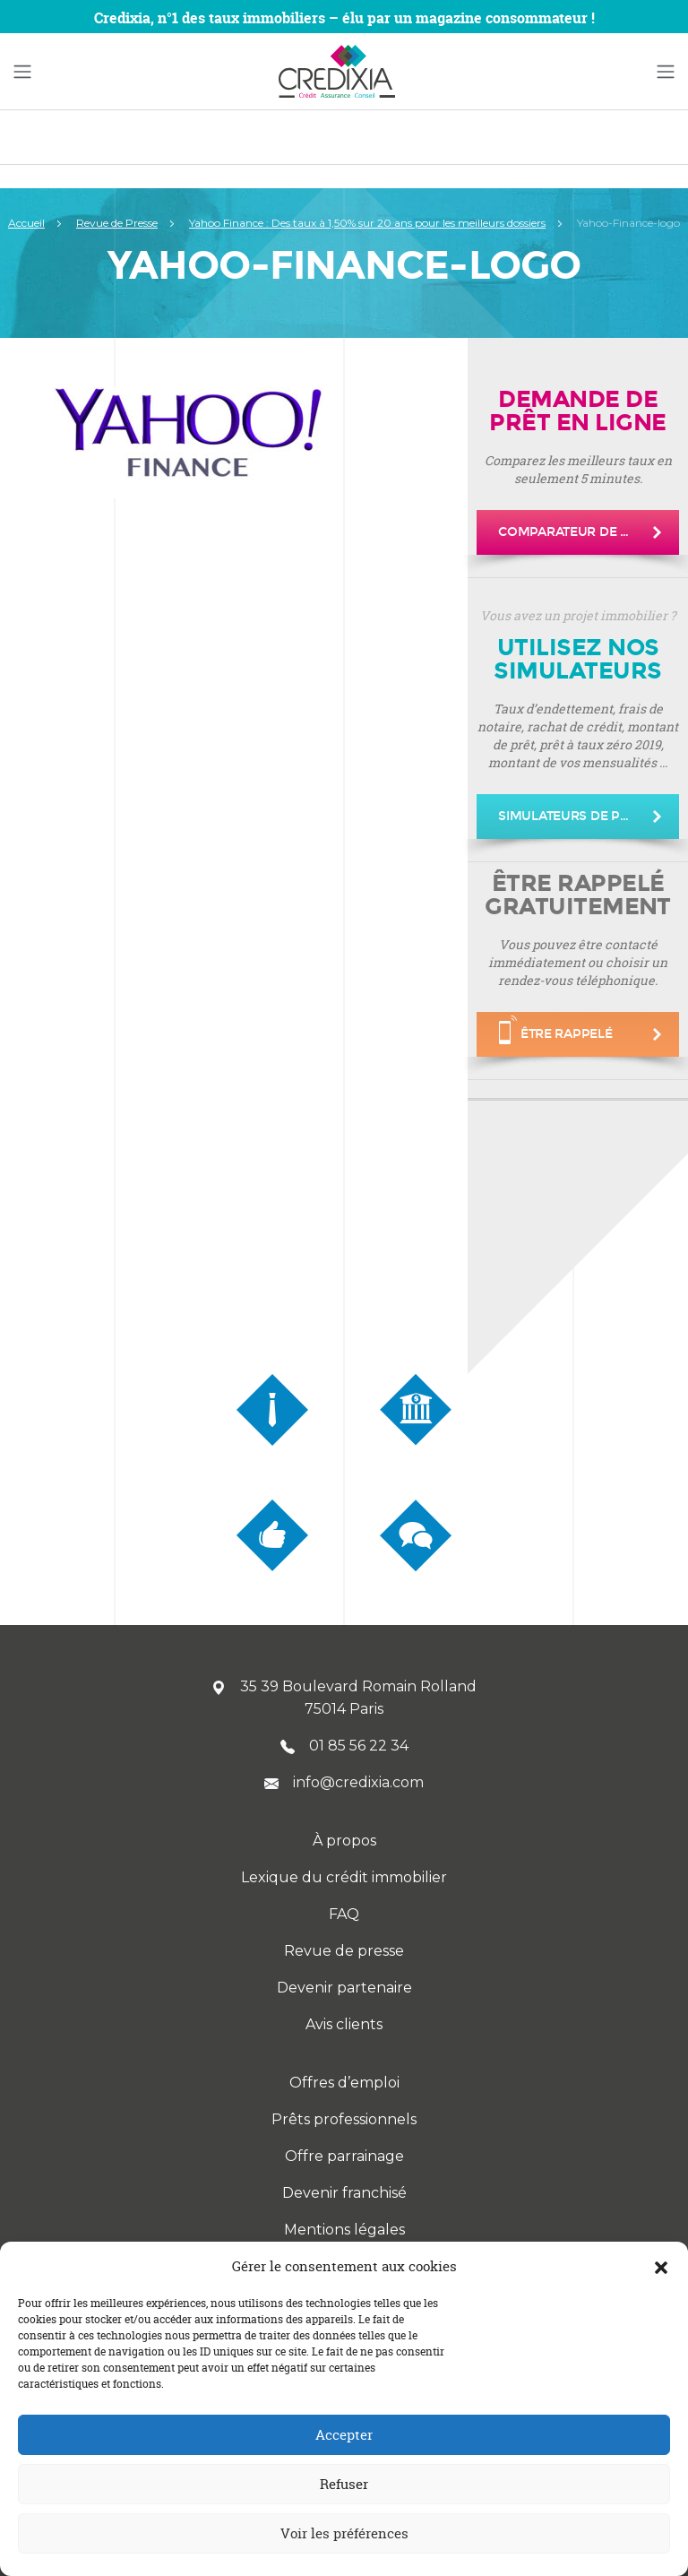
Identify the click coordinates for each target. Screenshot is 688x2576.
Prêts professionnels (344, 2119)
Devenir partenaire (344, 1987)
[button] (661, 2267)
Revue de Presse (117, 222)
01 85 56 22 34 (344, 1745)
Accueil (26, 222)
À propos (344, 1840)
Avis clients (344, 2024)
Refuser (344, 2484)
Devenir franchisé (344, 2192)
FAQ (344, 1914)
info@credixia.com (344, 1782)
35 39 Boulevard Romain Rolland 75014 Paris (344, 1697)
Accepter (344, 2434)
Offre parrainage (344, 2156)
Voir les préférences (344, 2533)
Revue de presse (344, 1950)
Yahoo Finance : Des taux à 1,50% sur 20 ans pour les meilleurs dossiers (367, 222)
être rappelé (556, 1030)
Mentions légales (344, 2229)
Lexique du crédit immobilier (344, 1877)
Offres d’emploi (344, 2082)
